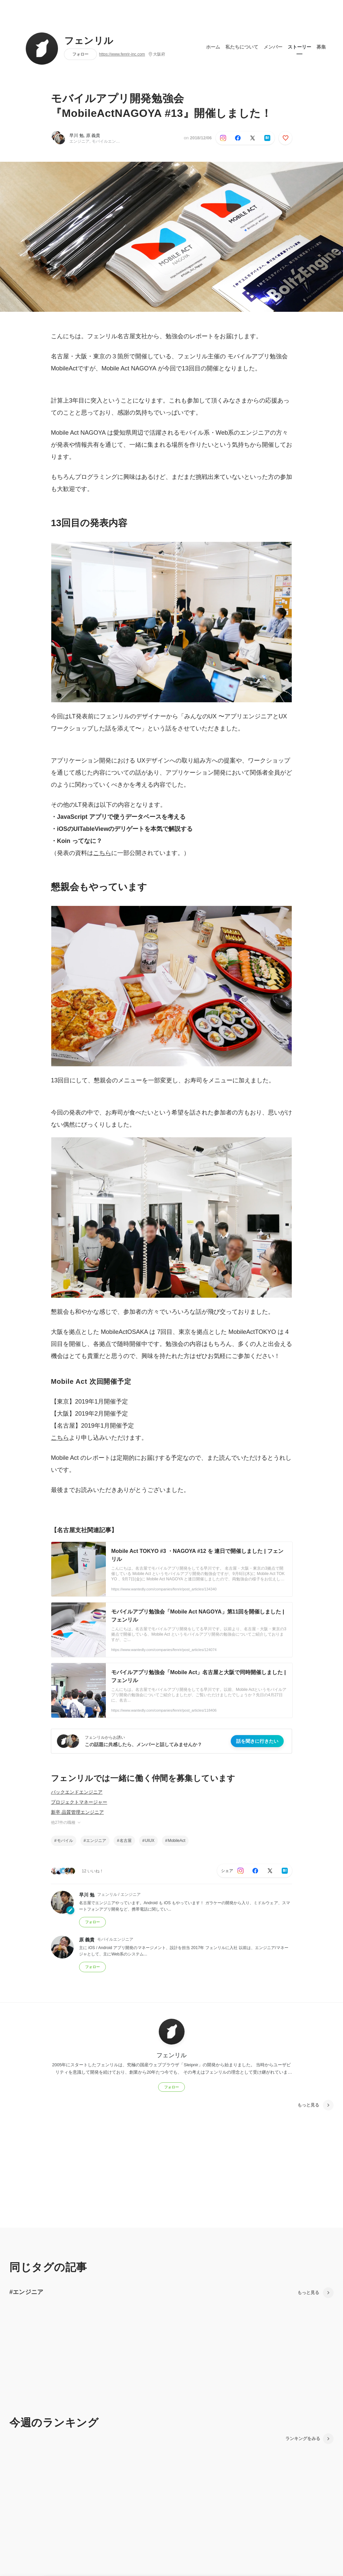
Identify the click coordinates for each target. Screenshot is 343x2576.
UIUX (149, 1840)
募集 (321, 46)
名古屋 (126, 1840)
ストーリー (299, 46)
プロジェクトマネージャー (79, 1802)
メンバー (273, 46)
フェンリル (89, 41)
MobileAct (177, 1840)
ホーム (213, 46)
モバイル (65, 1840)
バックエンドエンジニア (76, 1792)
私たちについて (241, 46)
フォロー (80, 54)
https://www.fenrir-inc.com (122, 54)
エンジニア (96, 1840)
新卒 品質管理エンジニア (77, 1812)
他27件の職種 (66, 1822)
